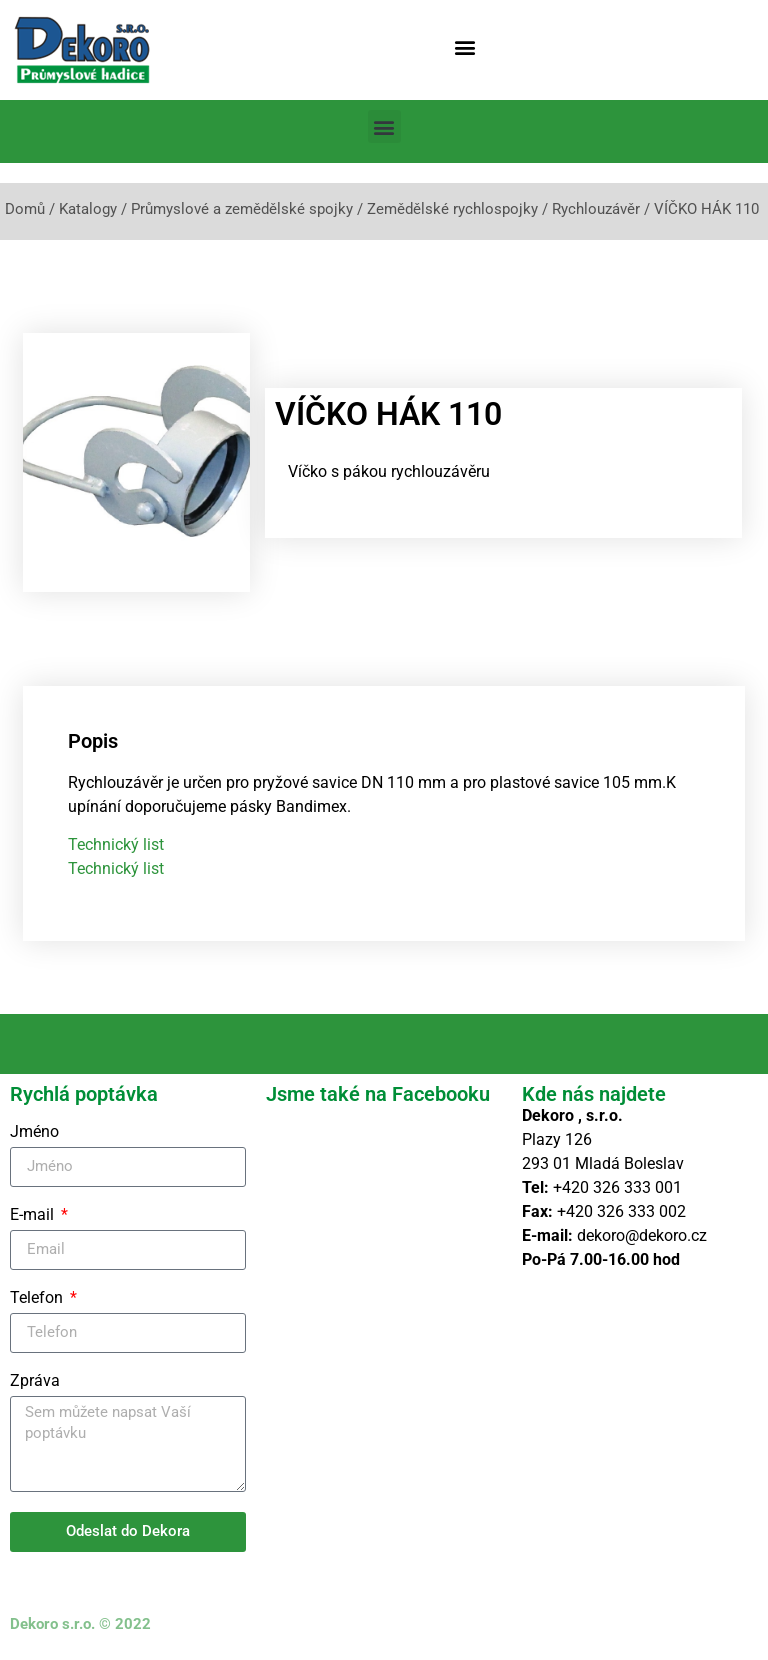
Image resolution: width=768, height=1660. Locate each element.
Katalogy (88, 209)
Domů (25, 209)
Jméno (34, 1132)
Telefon (38, 1298)
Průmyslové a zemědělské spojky (242, 209)
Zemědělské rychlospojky (452, 209)
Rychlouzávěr (596, 209)
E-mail (34, 1215)
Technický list (116, 844)
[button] (465, 46)
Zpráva (35, 1381)
